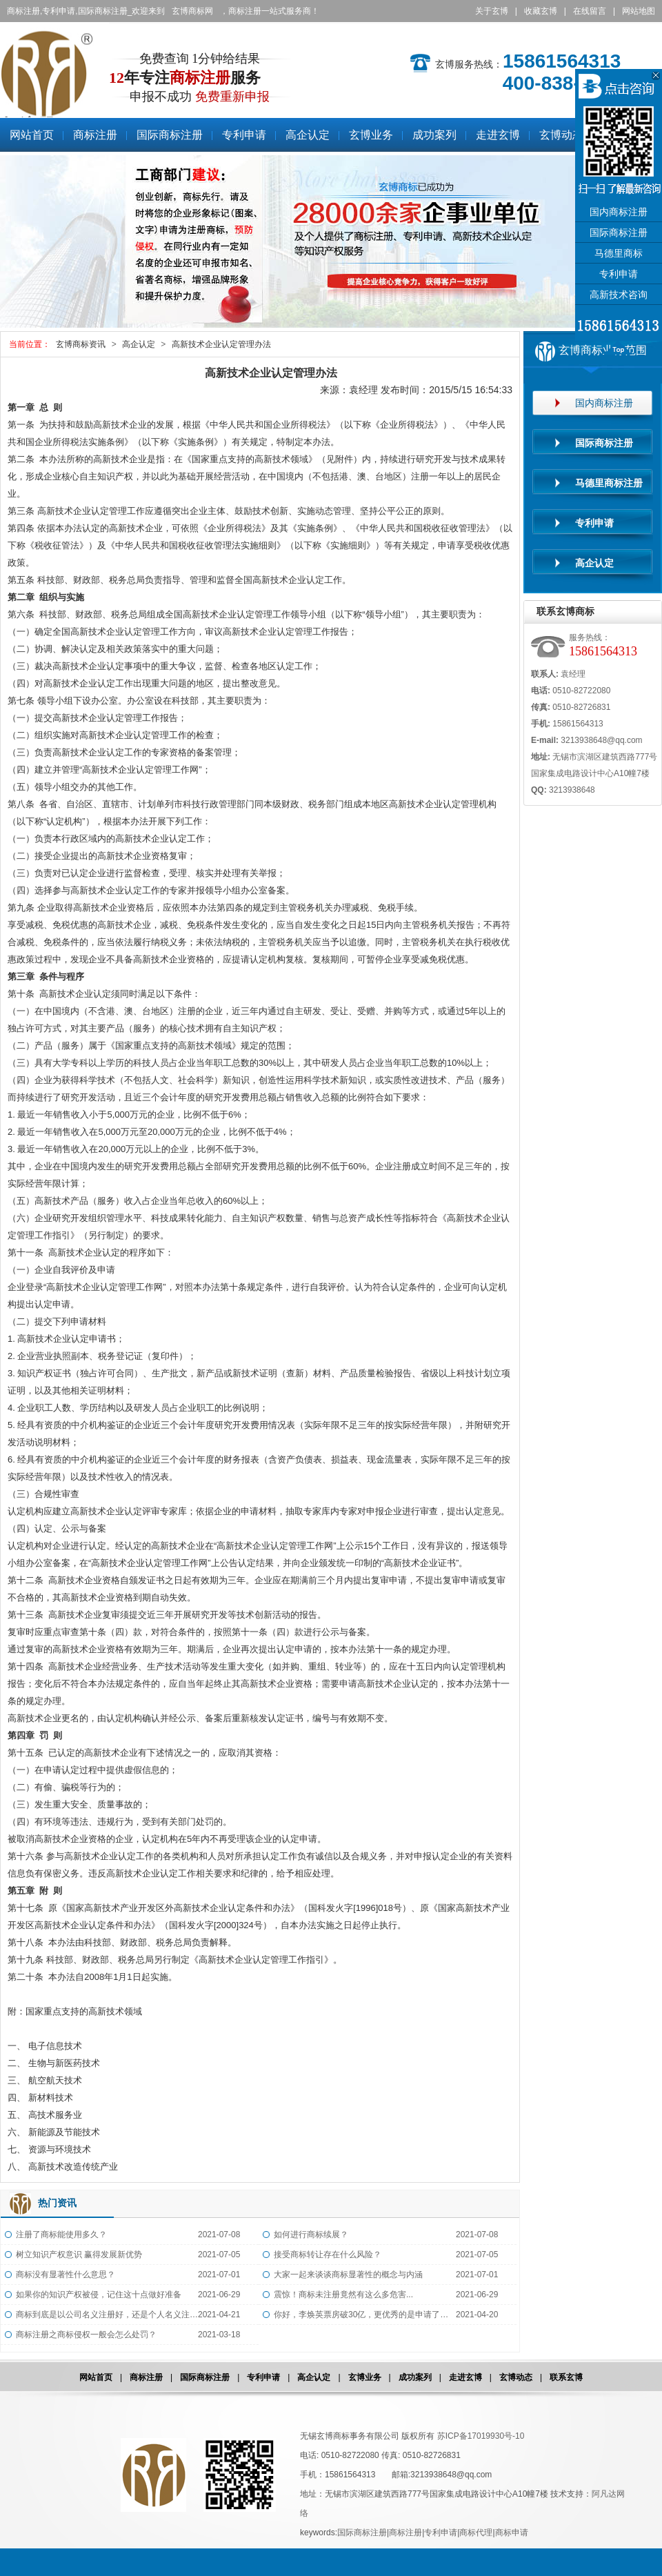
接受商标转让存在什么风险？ (327, 2254)
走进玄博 (465, 2377)
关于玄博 (491, 11)
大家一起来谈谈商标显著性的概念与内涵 (348, 2274)
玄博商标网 (192, 11)
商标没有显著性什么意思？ (65, 2274)
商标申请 (511, 2532)
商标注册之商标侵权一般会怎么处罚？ (86, 2334)
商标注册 (146, 2377)
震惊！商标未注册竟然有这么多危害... (343, 2294)
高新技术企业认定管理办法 (221, 344)
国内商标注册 (619, 212)
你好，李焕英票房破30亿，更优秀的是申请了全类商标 (365, 2314)
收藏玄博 (540, 11)
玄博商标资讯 (81, 344)
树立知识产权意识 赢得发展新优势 (79, 2254)
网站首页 (95, 2377)
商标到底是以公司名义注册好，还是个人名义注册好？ (107, 2314)
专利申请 (263, 2377)
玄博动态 (515, 2377)
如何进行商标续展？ (311, 2234)
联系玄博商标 (565, 611)
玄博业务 (364, 2377)
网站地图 (638, 11)
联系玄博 (566, 2377)
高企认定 (138, 344)
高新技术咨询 (619, 295)
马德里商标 (618, 253)
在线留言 (589, 11)
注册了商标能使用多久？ (61, 2234)
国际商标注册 (205, 2377)
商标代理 (475, 2532)
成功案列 (415, 2377)
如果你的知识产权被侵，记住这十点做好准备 (98, 2294)
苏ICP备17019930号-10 (481, 2436)
